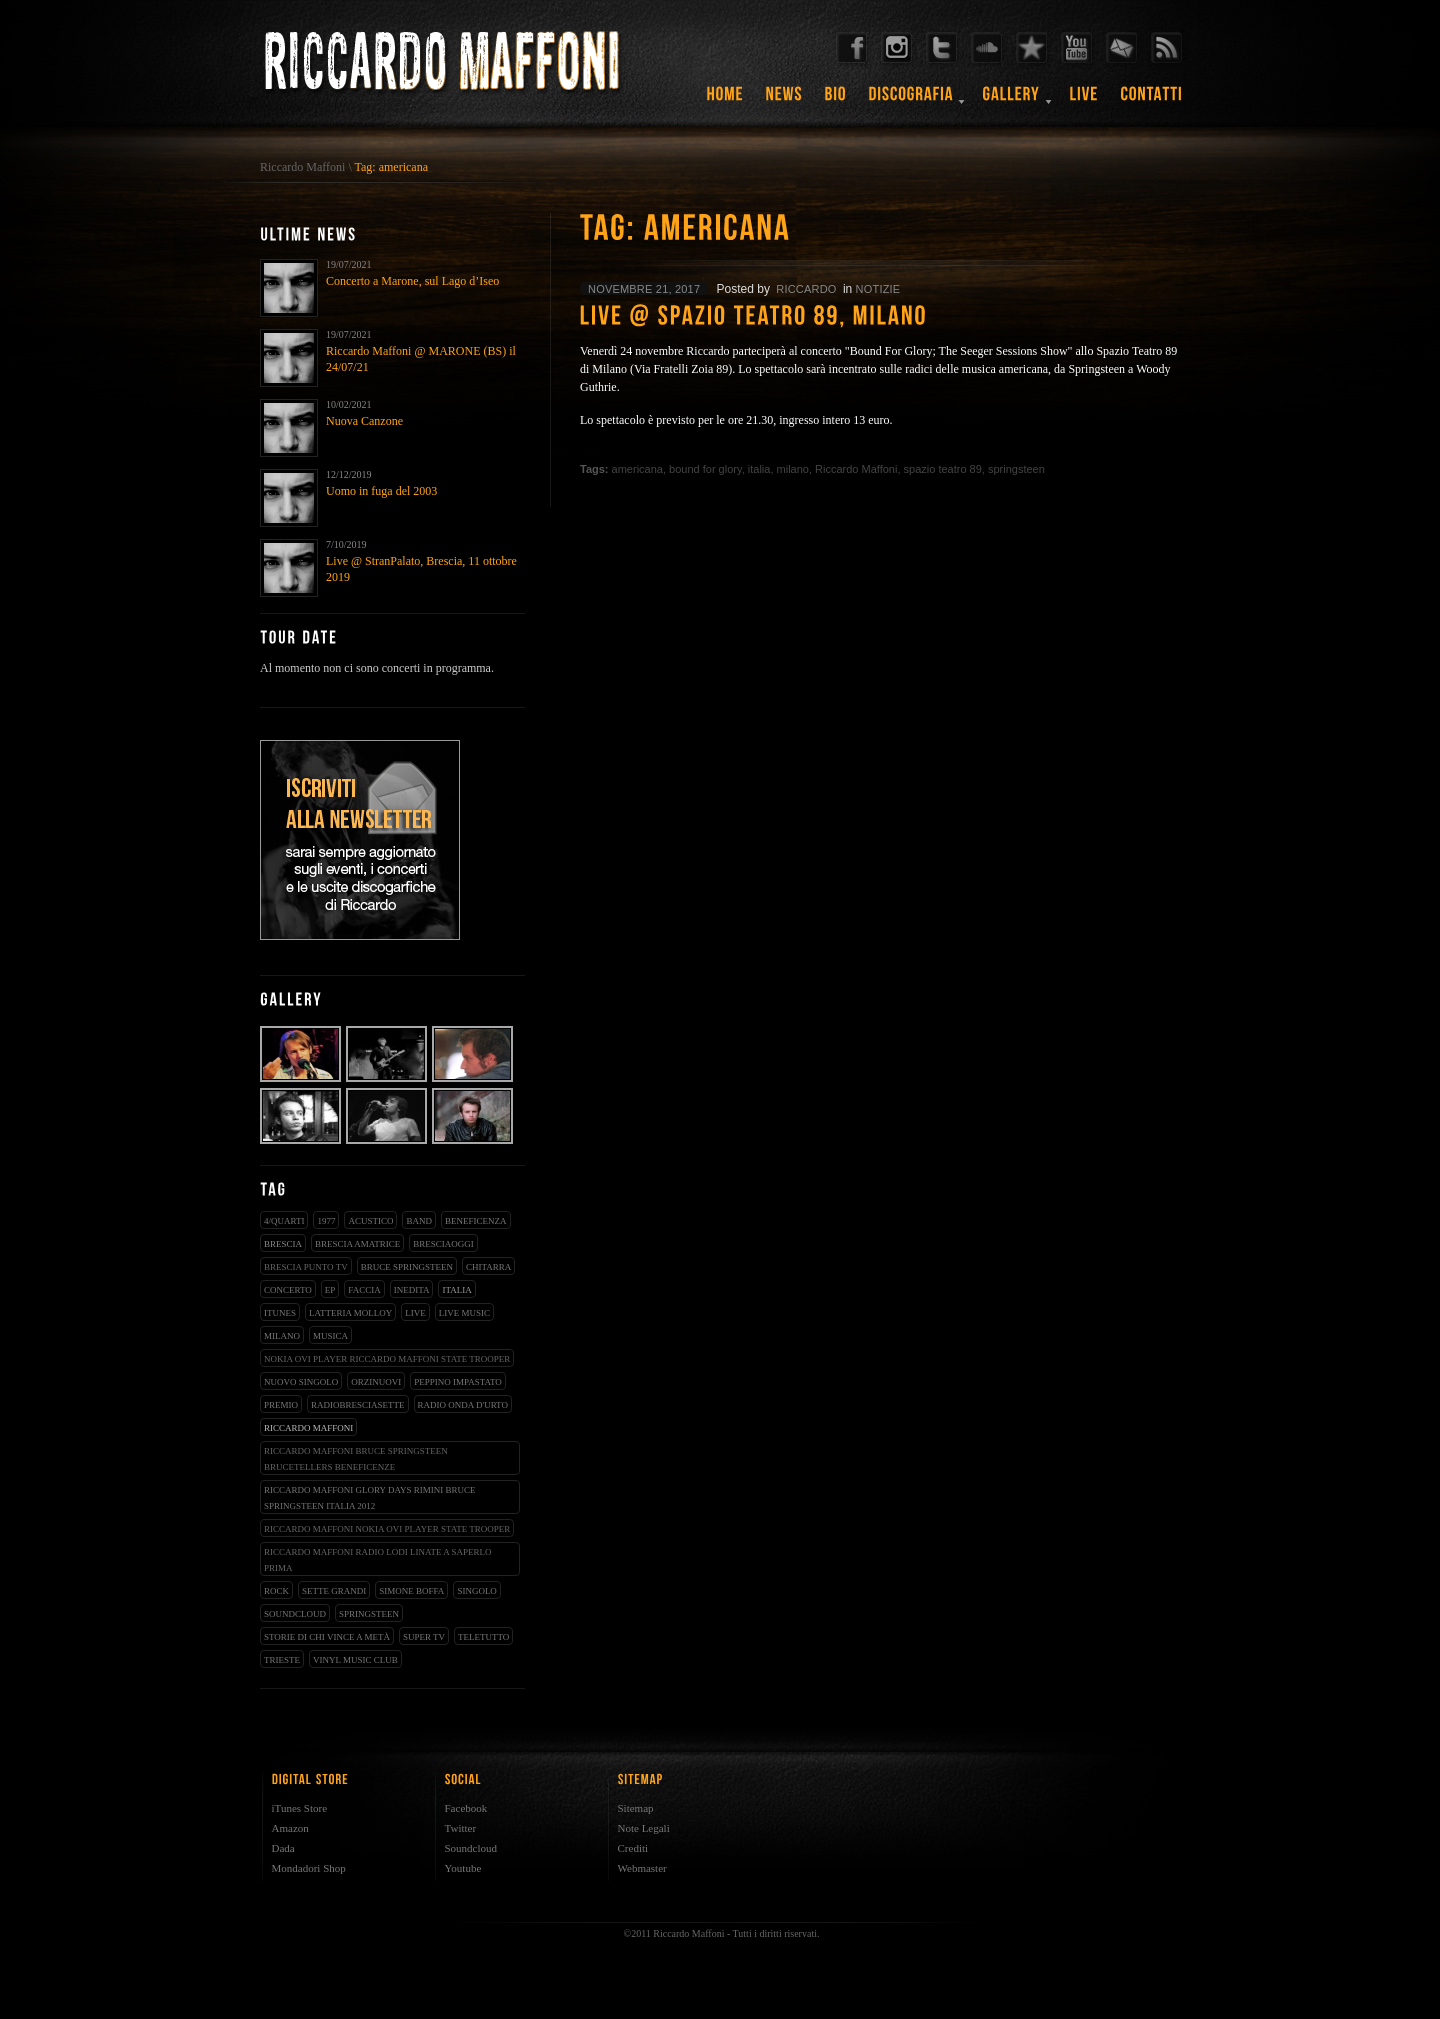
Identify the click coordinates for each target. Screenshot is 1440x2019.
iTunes (280, 1313)
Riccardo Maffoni (302, 167)
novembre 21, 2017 (644, 289)
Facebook (466, 1808)
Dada (283, 1848)
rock (276, 1591)
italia (456, 1290)
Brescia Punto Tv (306, 1267)
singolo (477, 1591)
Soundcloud (471, 1848)
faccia (364, 1290)
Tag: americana (391, 167)
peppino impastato (458, 1382)
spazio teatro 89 (943, 469)
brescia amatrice (357, 1244)
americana (637, 469)
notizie (878, 289)
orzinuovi (376, 1382)
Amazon (290, 1828)
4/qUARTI (284, 1221)
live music (464, 1313)
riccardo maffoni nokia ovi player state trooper (387, 1529)
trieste (282, 1660)
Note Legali (644, 1828)
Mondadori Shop (309, 1868)
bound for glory (705, 469)
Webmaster (642, 1868)
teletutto (483, 1637)
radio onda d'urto (463, 1405)
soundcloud (295, 1614)
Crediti (633, 1848)
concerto (288, 1290)
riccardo (806, 289)
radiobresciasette (358, 1405)
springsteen (369, 1614)
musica (330, 1336)
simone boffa (411, 1591)
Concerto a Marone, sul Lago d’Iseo (412, 281)
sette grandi (334, 1591)
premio (281, 1405)
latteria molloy (350, 1313)
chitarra (488, 1267)
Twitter (461, 1828)
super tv (424, 1637)
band (419, 1221)
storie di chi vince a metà (327, 1637)
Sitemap (636, 1808)
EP (330, 1290)
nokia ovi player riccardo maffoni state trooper (387, 1359)
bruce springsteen (407, 1267)
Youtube (463, 1868)
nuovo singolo (301, 1382)
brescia (283, 1244)
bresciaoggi (443, 1244)
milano (282, 1336)
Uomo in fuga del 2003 (381, 491)
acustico (370, 1221)
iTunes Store (300, 1808)
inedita (412, 1290)
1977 (326, 1221)
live (415, 1313)
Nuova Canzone (364, 421)
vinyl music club (355, 1660)
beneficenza (476, 1221)
